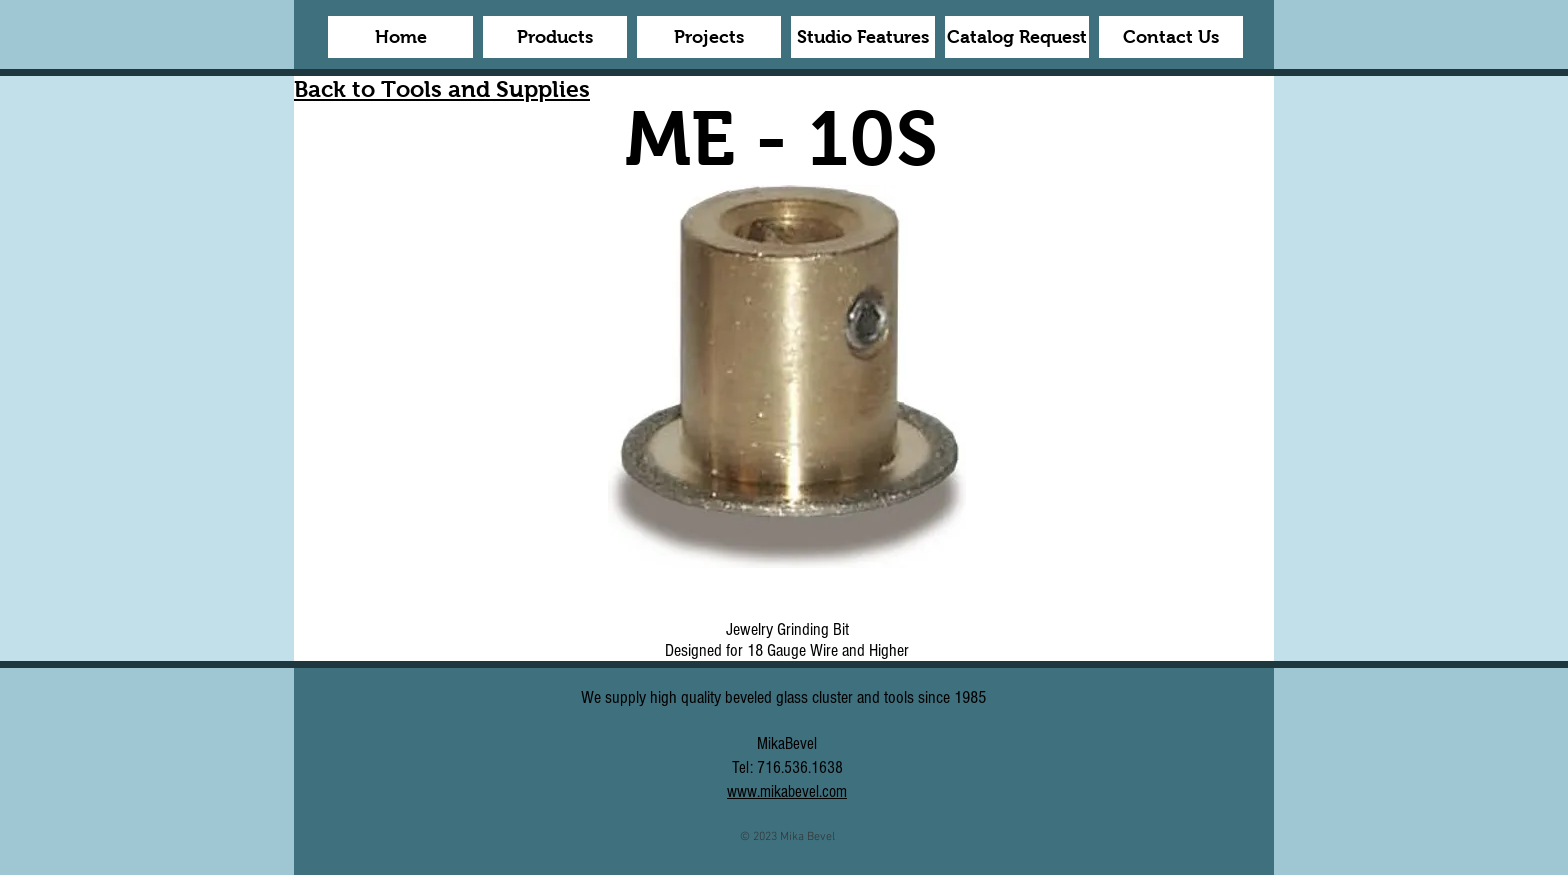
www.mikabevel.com (787, 791)
